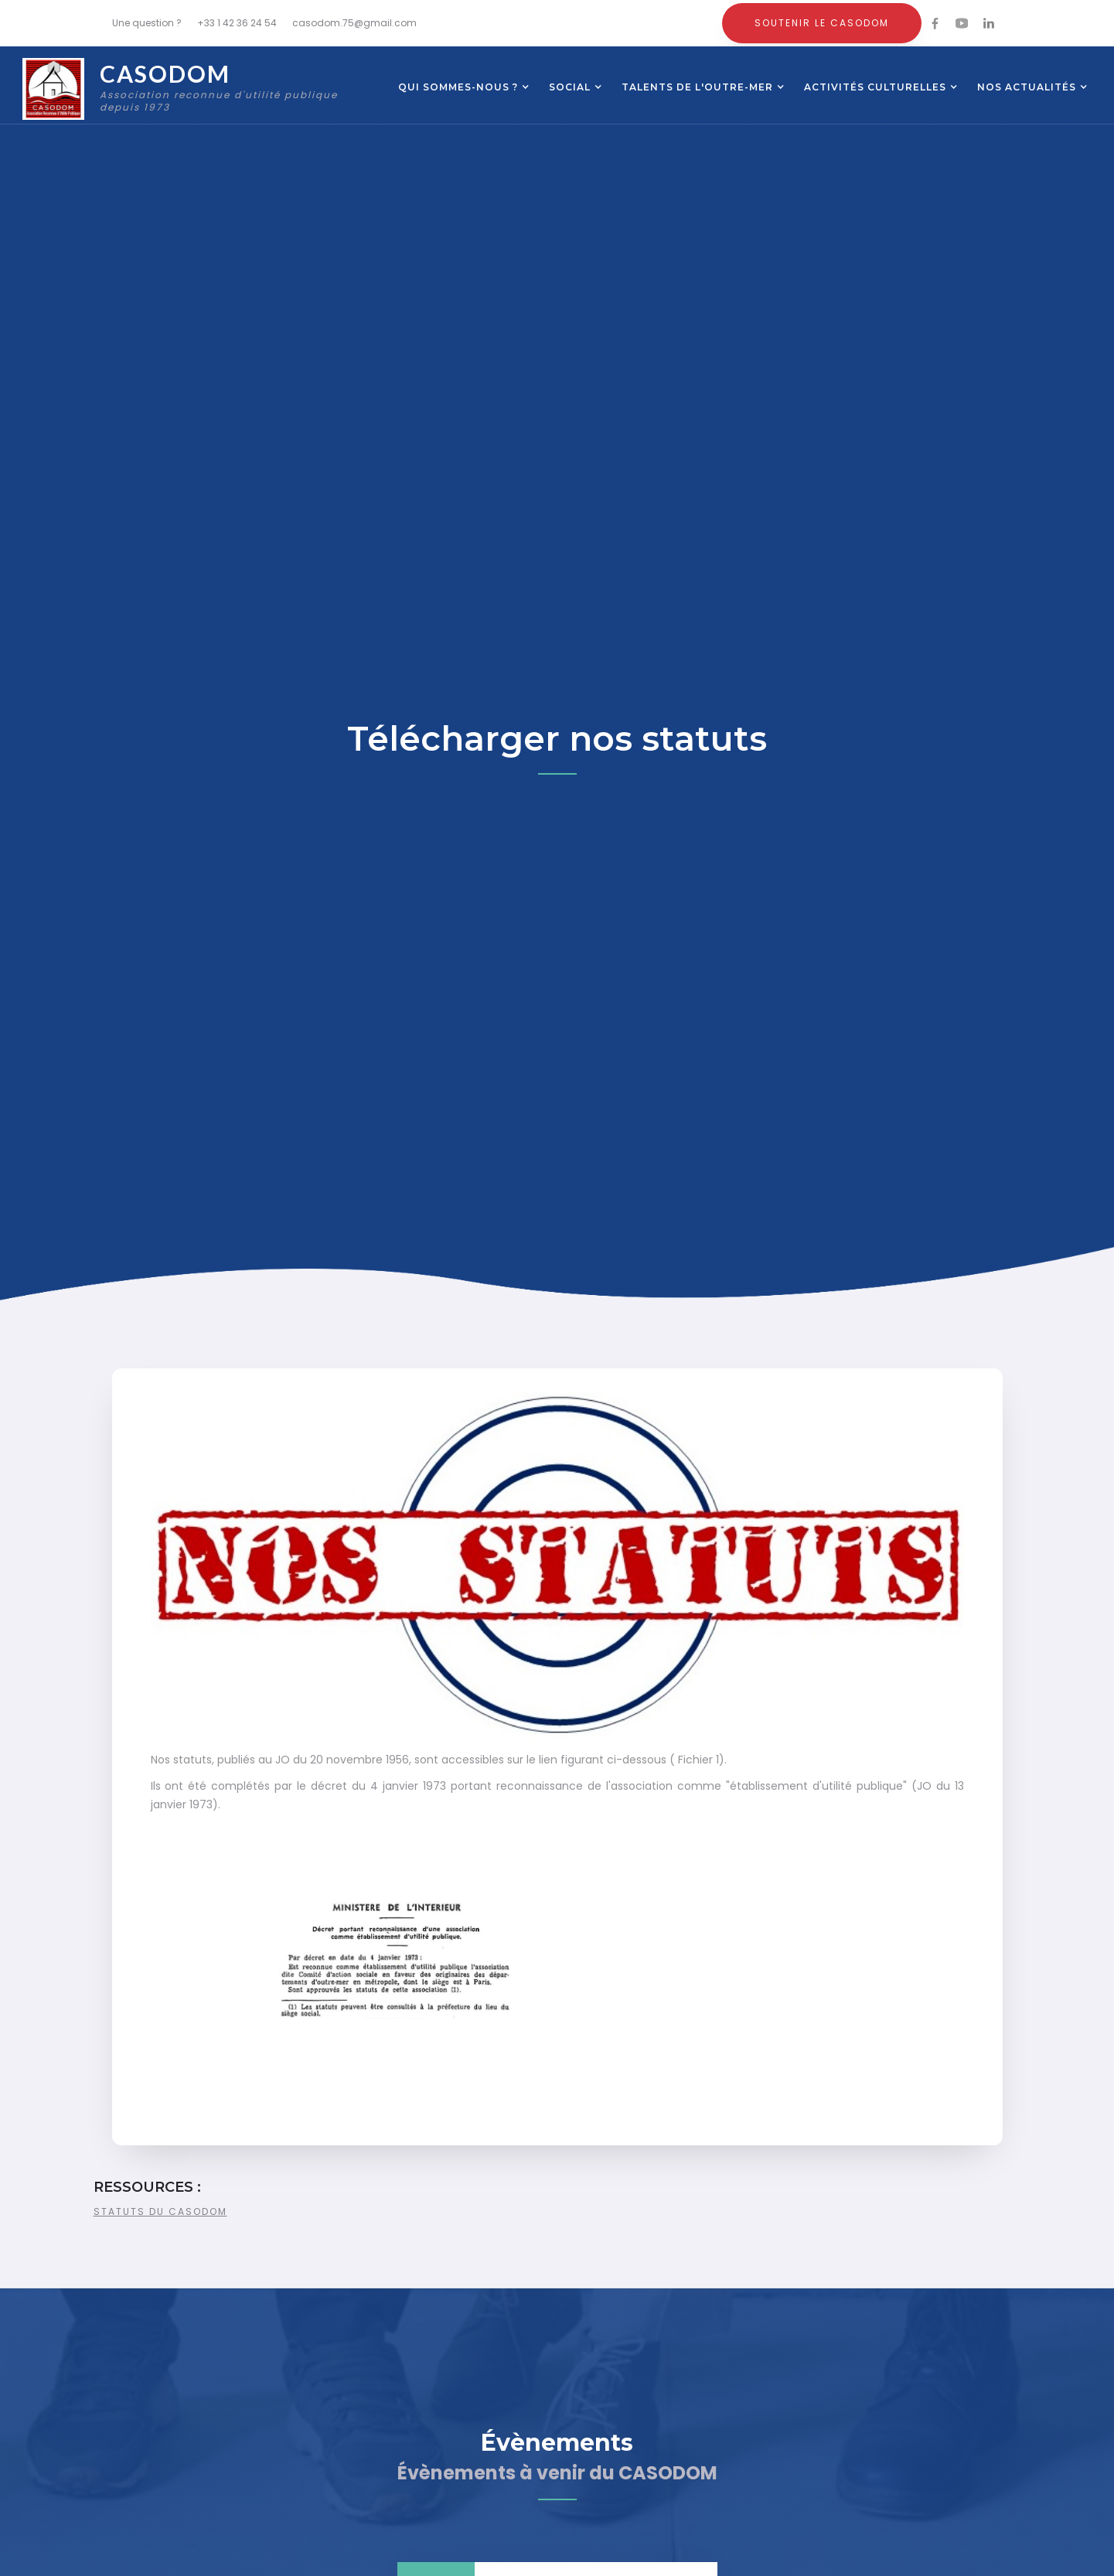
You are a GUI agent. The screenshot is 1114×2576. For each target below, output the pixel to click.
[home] (193, 89)
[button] (458, 89)
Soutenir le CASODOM (822, 22)
